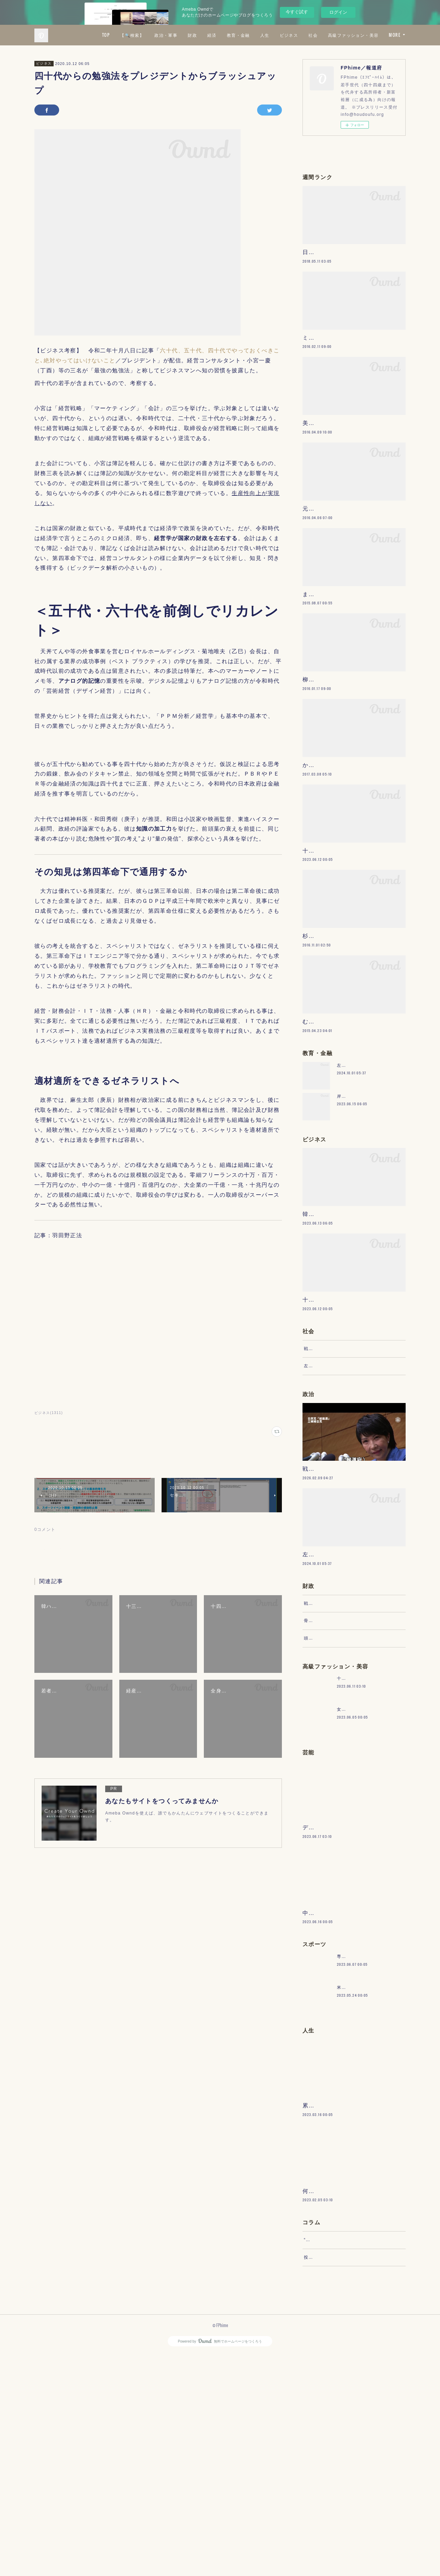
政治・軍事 (227, 35)
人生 (325, 35)
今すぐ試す (297, 11)
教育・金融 (299, 35)
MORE (394, 35)
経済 (272, 35)
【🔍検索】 (193, 35)
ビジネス (350, 35)
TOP (166, 35)
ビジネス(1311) (48, 1413)
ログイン (338, 12)
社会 (374, 35)
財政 (253, 35)
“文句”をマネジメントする (331, 2455)
